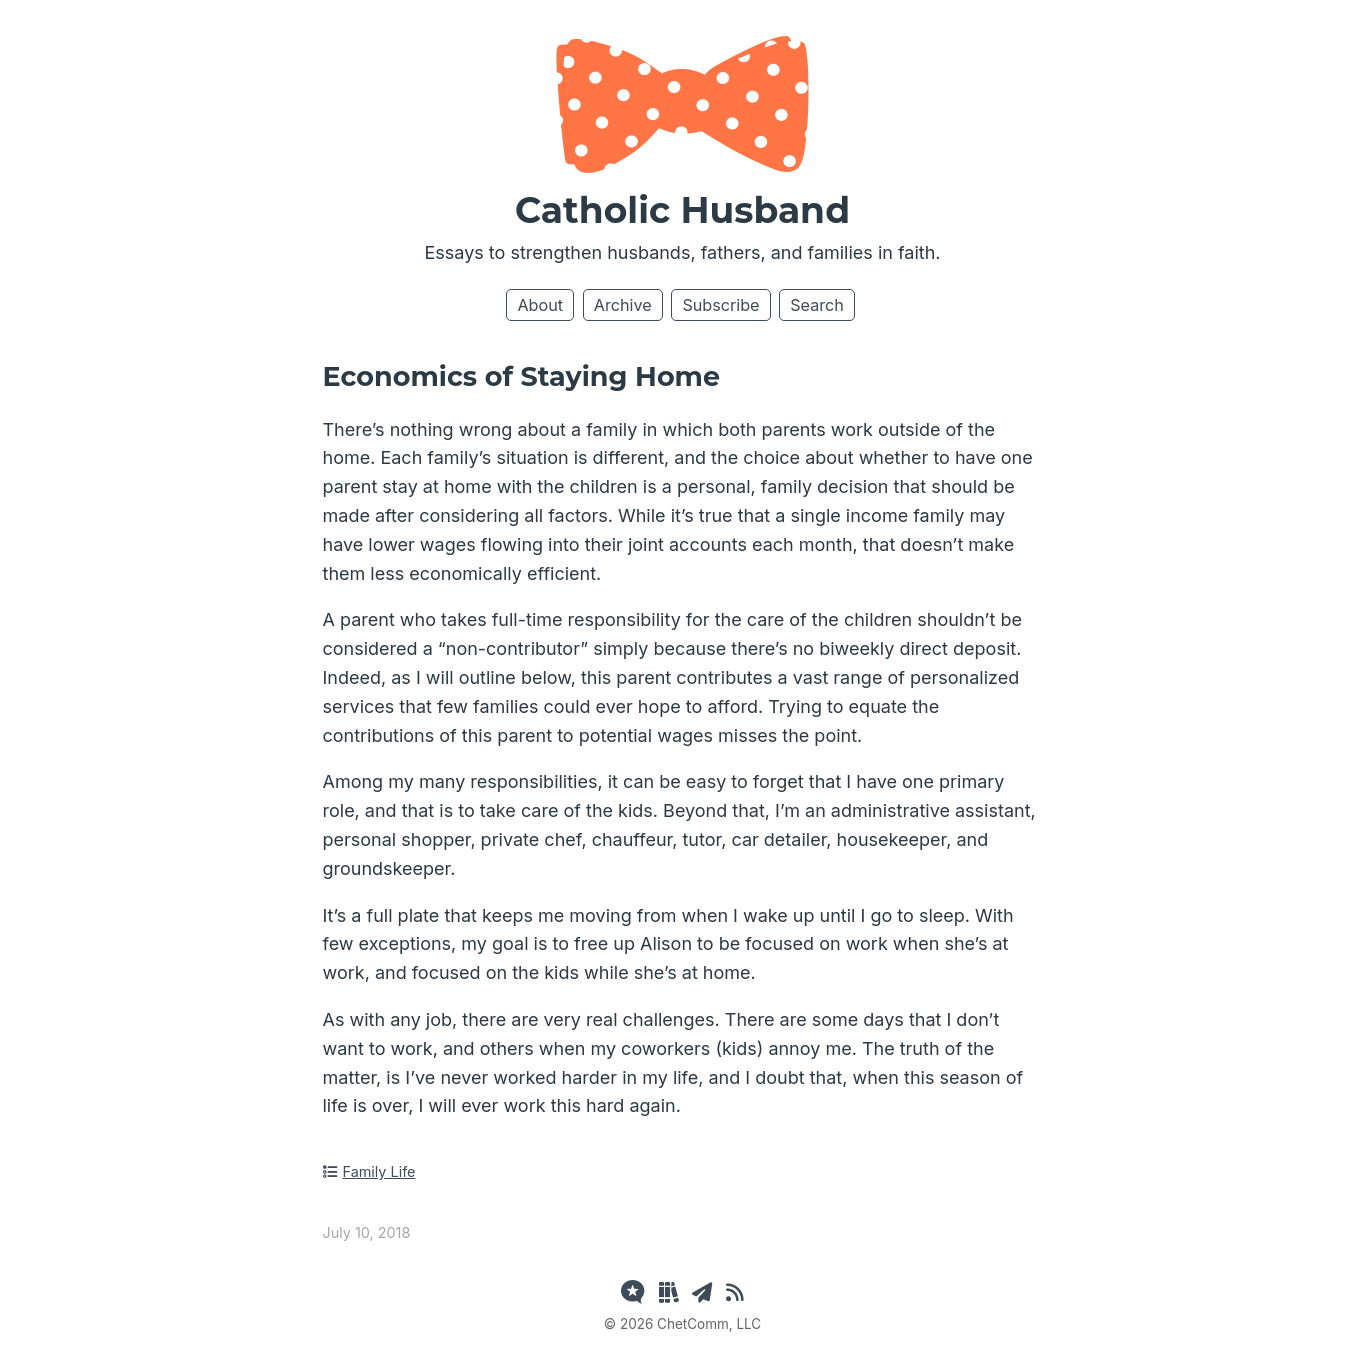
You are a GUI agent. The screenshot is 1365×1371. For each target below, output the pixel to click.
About (540, 305)
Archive (623, 305)
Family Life (369, 1171)
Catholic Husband (682, 210)
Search (817, 305)
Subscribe (720, 305)
